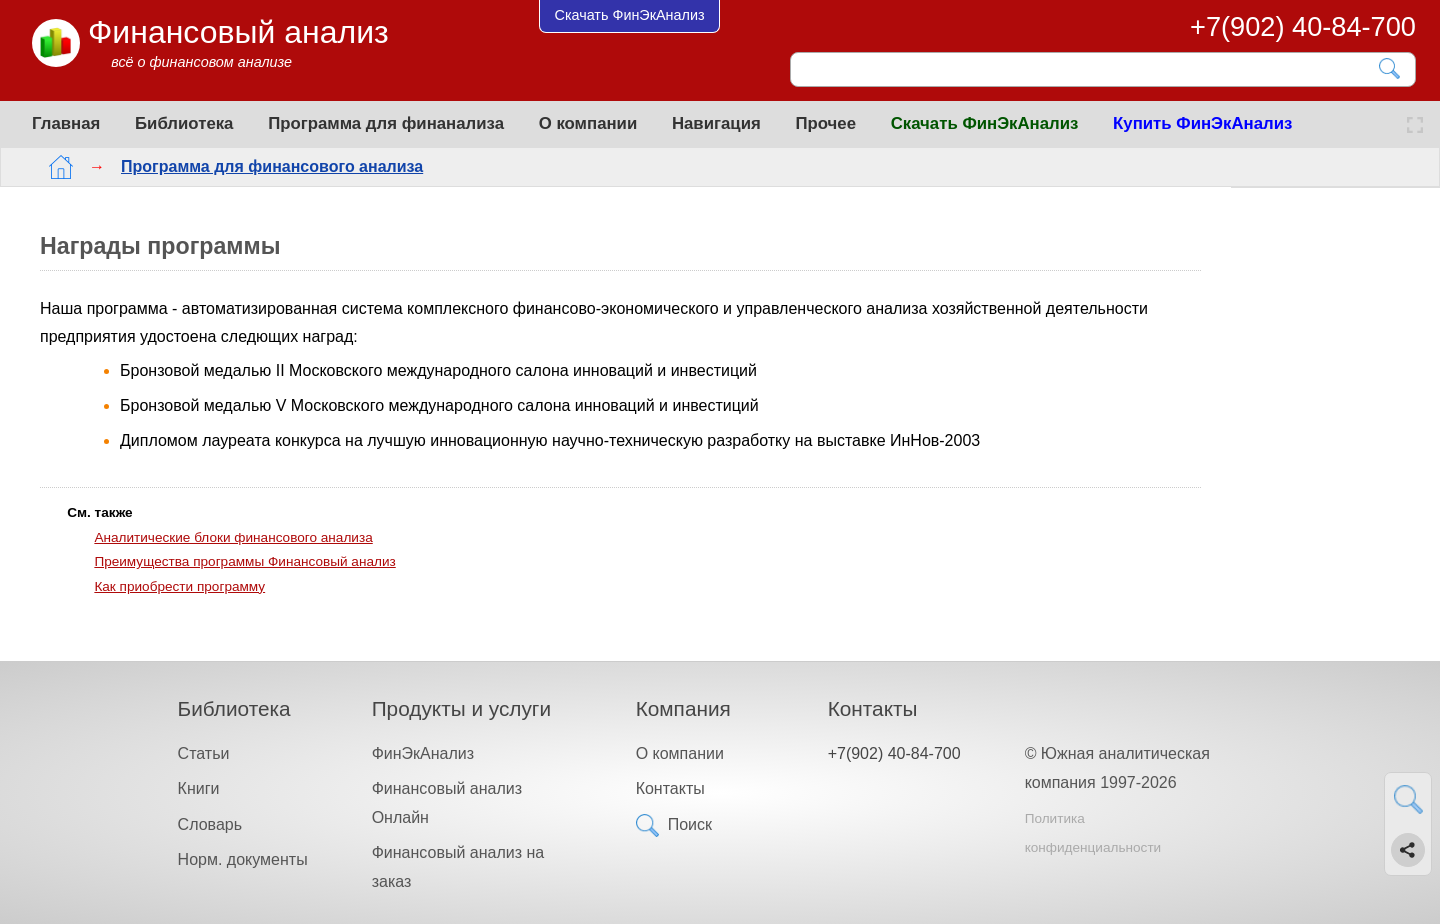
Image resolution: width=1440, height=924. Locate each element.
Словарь (210, 824)
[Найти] (1390, 68)
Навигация (716, 123)
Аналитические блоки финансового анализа (233, 537)
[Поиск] (1089, 69)
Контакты (670, 788)
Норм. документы (243, 859)
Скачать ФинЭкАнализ (985, 123)
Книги (199, 788)
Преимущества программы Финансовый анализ (244, 561)
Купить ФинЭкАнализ (1202, 123)
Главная (66, 123)
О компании (588, 123)
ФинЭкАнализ (423, 753)
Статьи (204, 753)
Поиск (690, 824)
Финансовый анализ (238, 32)
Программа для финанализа (386, 123)
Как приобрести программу (179, 586)
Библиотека (184, 123)
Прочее (825, 123)
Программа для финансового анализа (256, 166)
